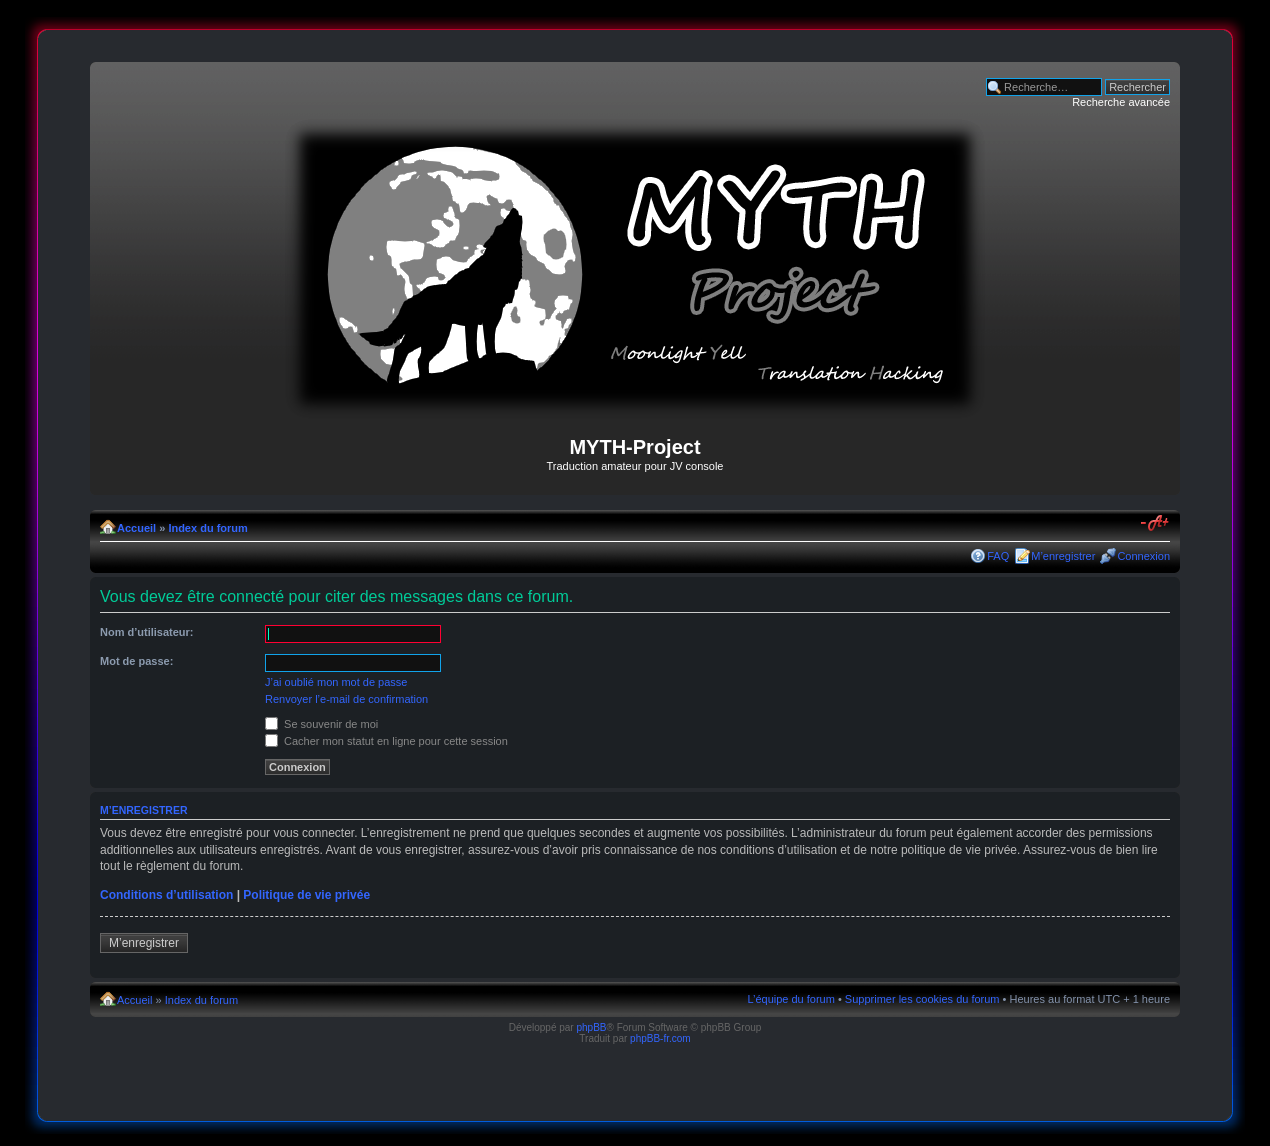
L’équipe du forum (790, 999)
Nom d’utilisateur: (147, 632)
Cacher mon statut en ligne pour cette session (386, 741)
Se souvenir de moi (321, 724)
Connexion (1143, 556)
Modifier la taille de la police (1155, 524)
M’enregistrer (1063, 556)
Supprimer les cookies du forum (922, 999)
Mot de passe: (136, 661)
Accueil (136, 528)
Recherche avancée (1121, 102)
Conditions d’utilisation (166, 895)
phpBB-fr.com (660, 1038)
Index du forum (207, 528)
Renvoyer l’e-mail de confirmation (346, 699)
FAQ (998, 556)
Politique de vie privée (306, 895)
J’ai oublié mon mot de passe (336, 682)
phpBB (591, 1027)
